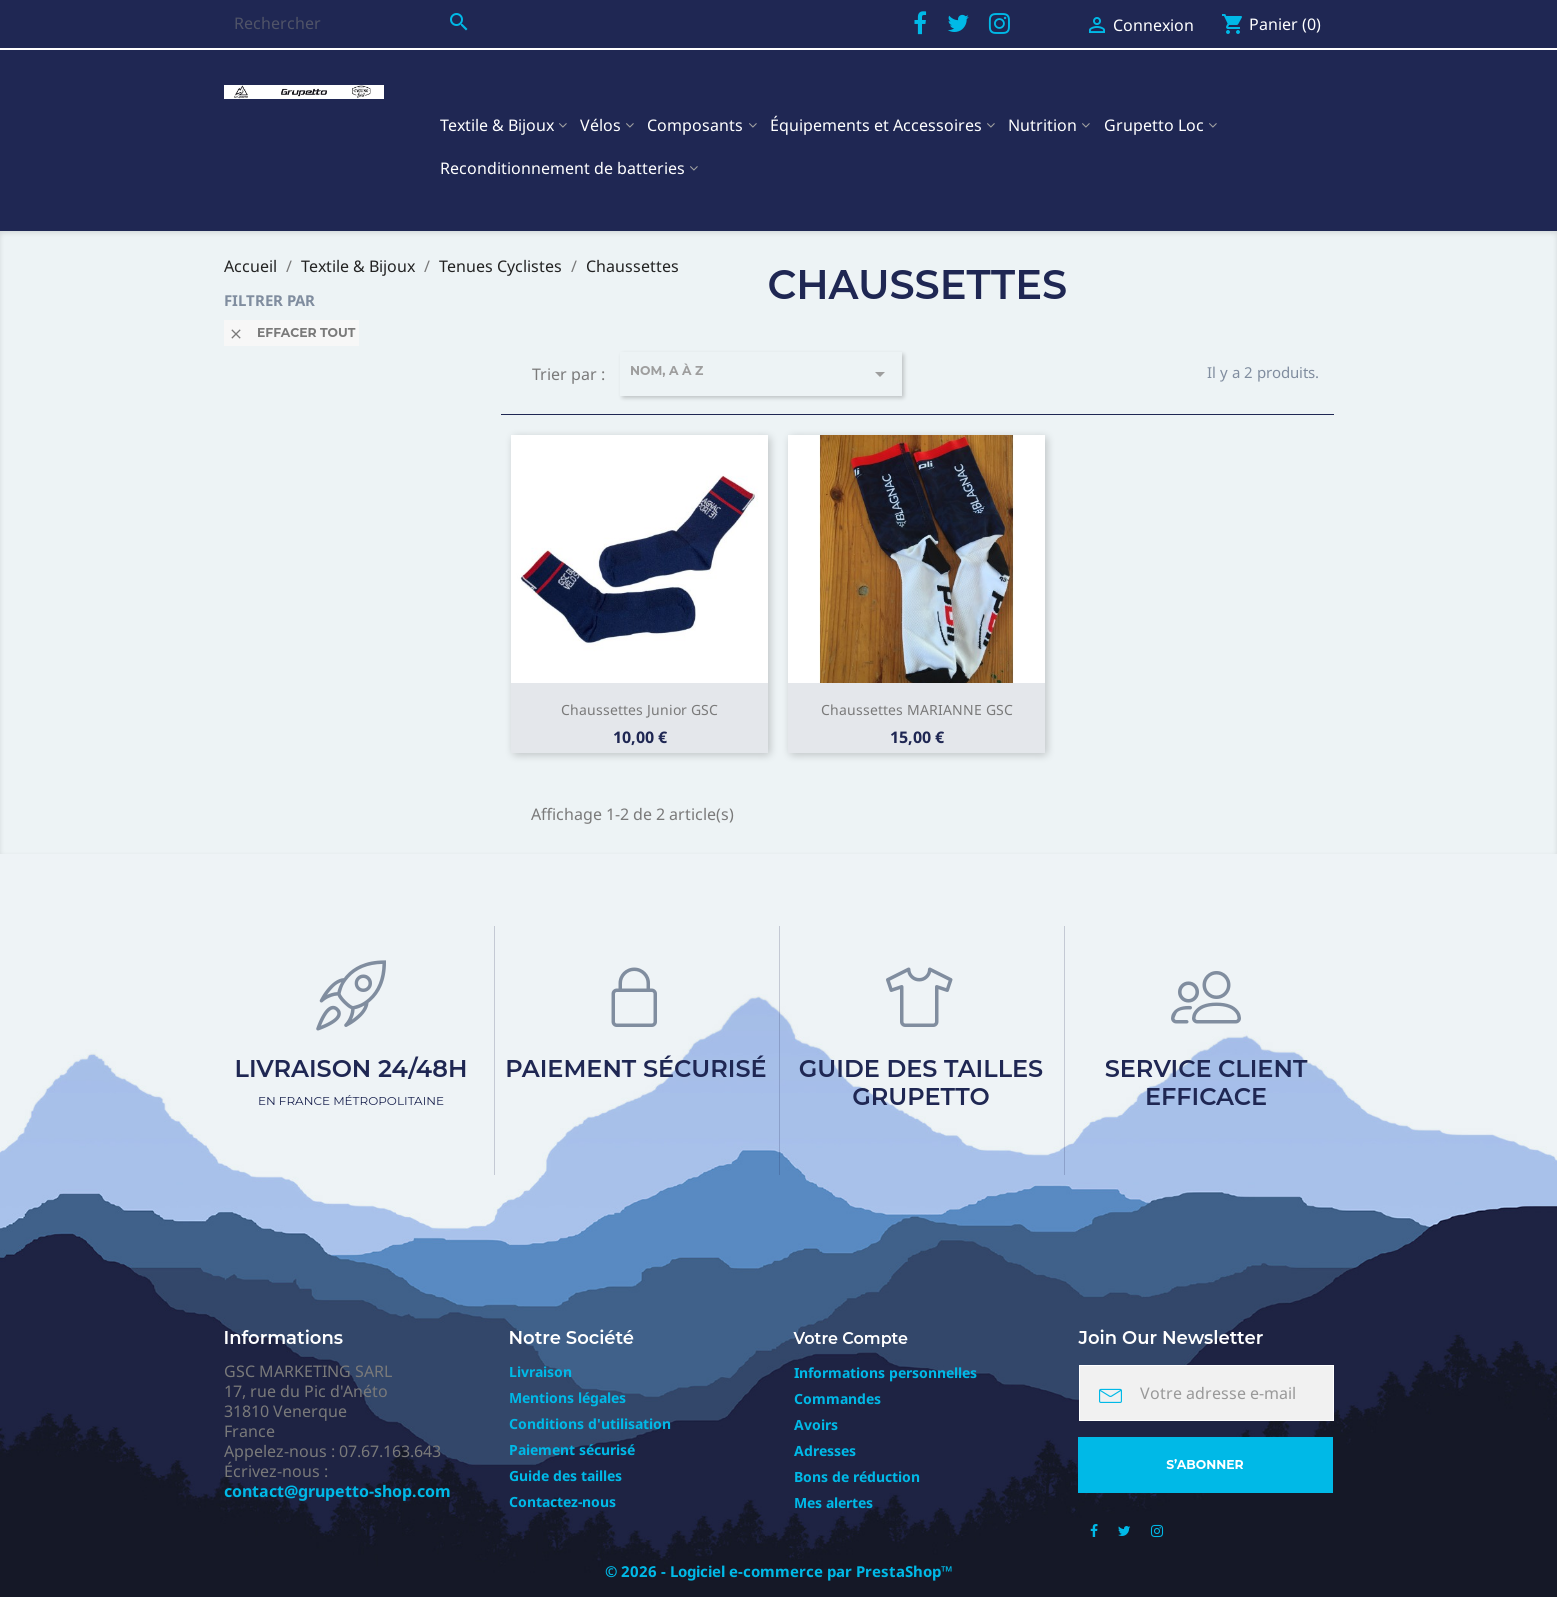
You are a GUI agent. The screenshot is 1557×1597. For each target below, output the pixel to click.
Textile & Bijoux (497, 125)
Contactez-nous (562, 1501)
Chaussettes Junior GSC (639, 709)
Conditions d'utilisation (590, 1423)
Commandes (837, 1398)
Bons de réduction (857, 1476)
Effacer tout (292, 333)
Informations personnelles (885, 1372)
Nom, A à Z (761, 374)
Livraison (540, 1371)
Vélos (600, 125)
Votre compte (851, 1338)
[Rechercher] (351, 23)
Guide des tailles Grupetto (921, 1082)
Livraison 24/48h (351, 1081)
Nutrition (1042, 125)
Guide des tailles (565, 1475)
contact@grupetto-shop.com (337, 1491)
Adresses (825, 1450)
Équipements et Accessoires (876, 125)
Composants (695, 125)
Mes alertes (833, 1502)
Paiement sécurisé (635, 1068)
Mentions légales (567, 1397)
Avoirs (816, 1424)
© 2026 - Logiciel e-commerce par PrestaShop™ (779, 1571)
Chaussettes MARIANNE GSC (917, 709)
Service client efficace (1206, 1082)
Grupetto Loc (1154, 125)
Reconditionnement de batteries (562, 168)
